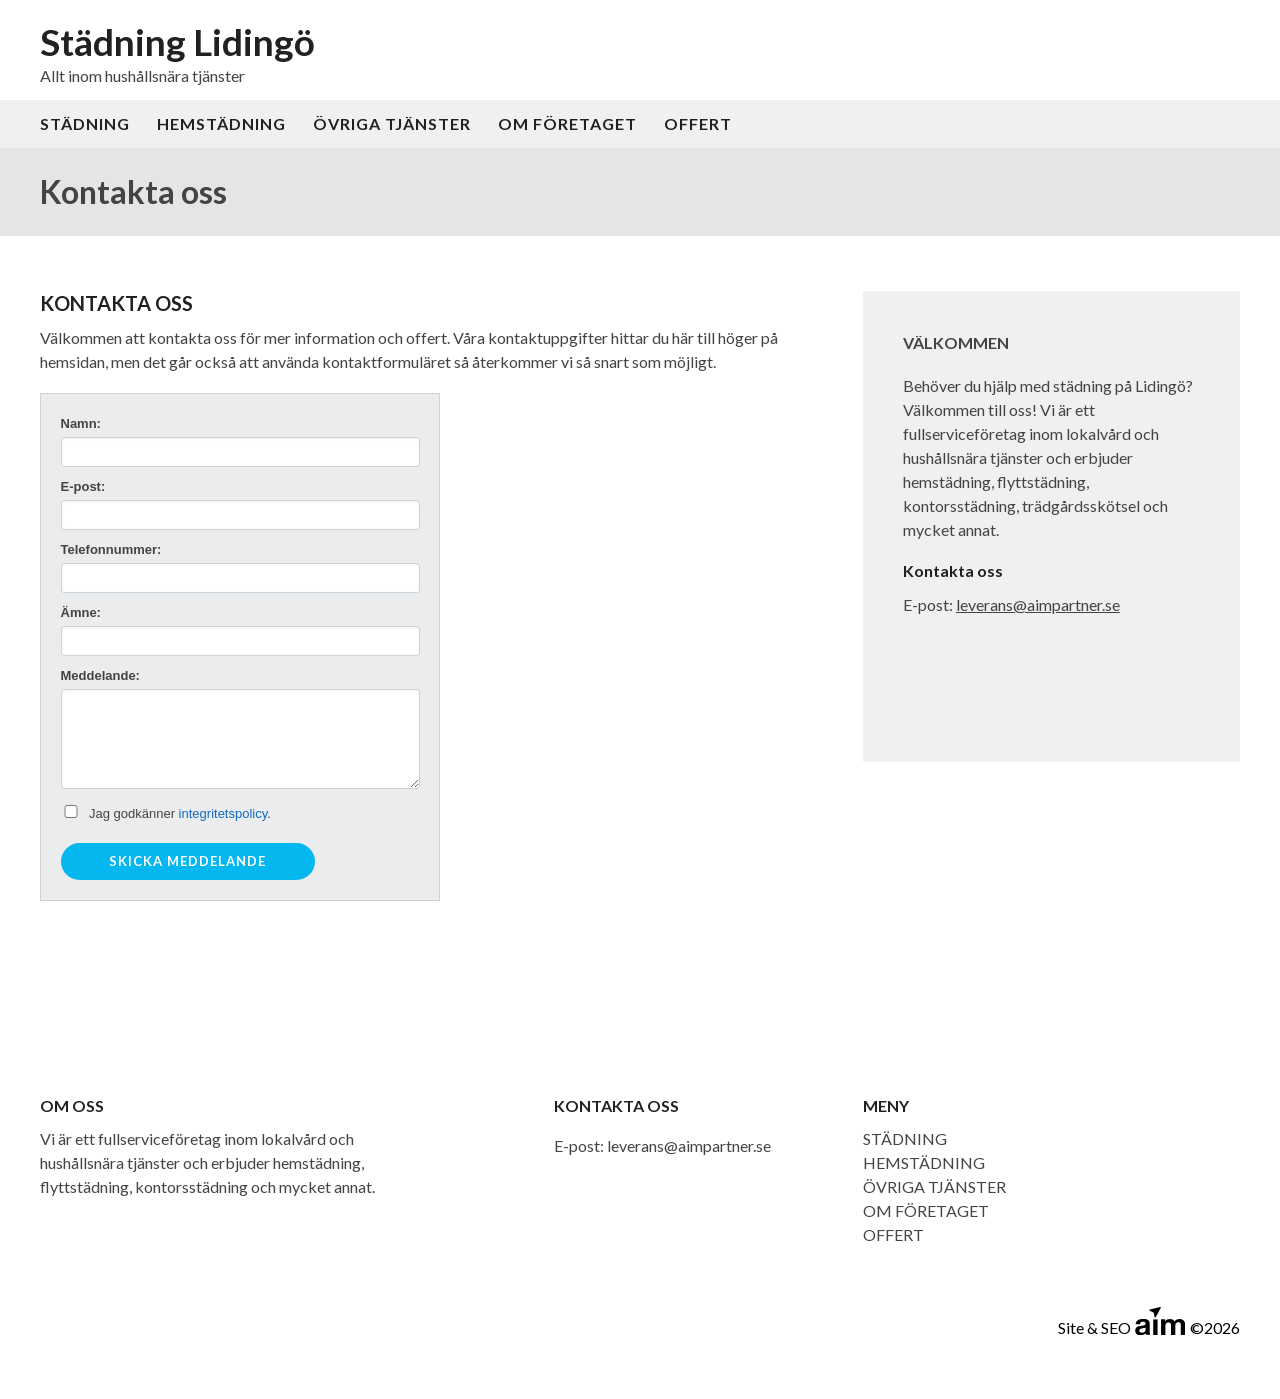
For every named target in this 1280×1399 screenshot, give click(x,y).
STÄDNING (85, 123)
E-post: (83, 486)
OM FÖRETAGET (567, 123)
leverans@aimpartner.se (1038, 604)
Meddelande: (100, 675)
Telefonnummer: (111, 549)
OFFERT (698, 123)
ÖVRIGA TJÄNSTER (392, 123)
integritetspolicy (223, 813)
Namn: (81, 423)
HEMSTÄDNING (221, 123)
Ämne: (81, 612)
